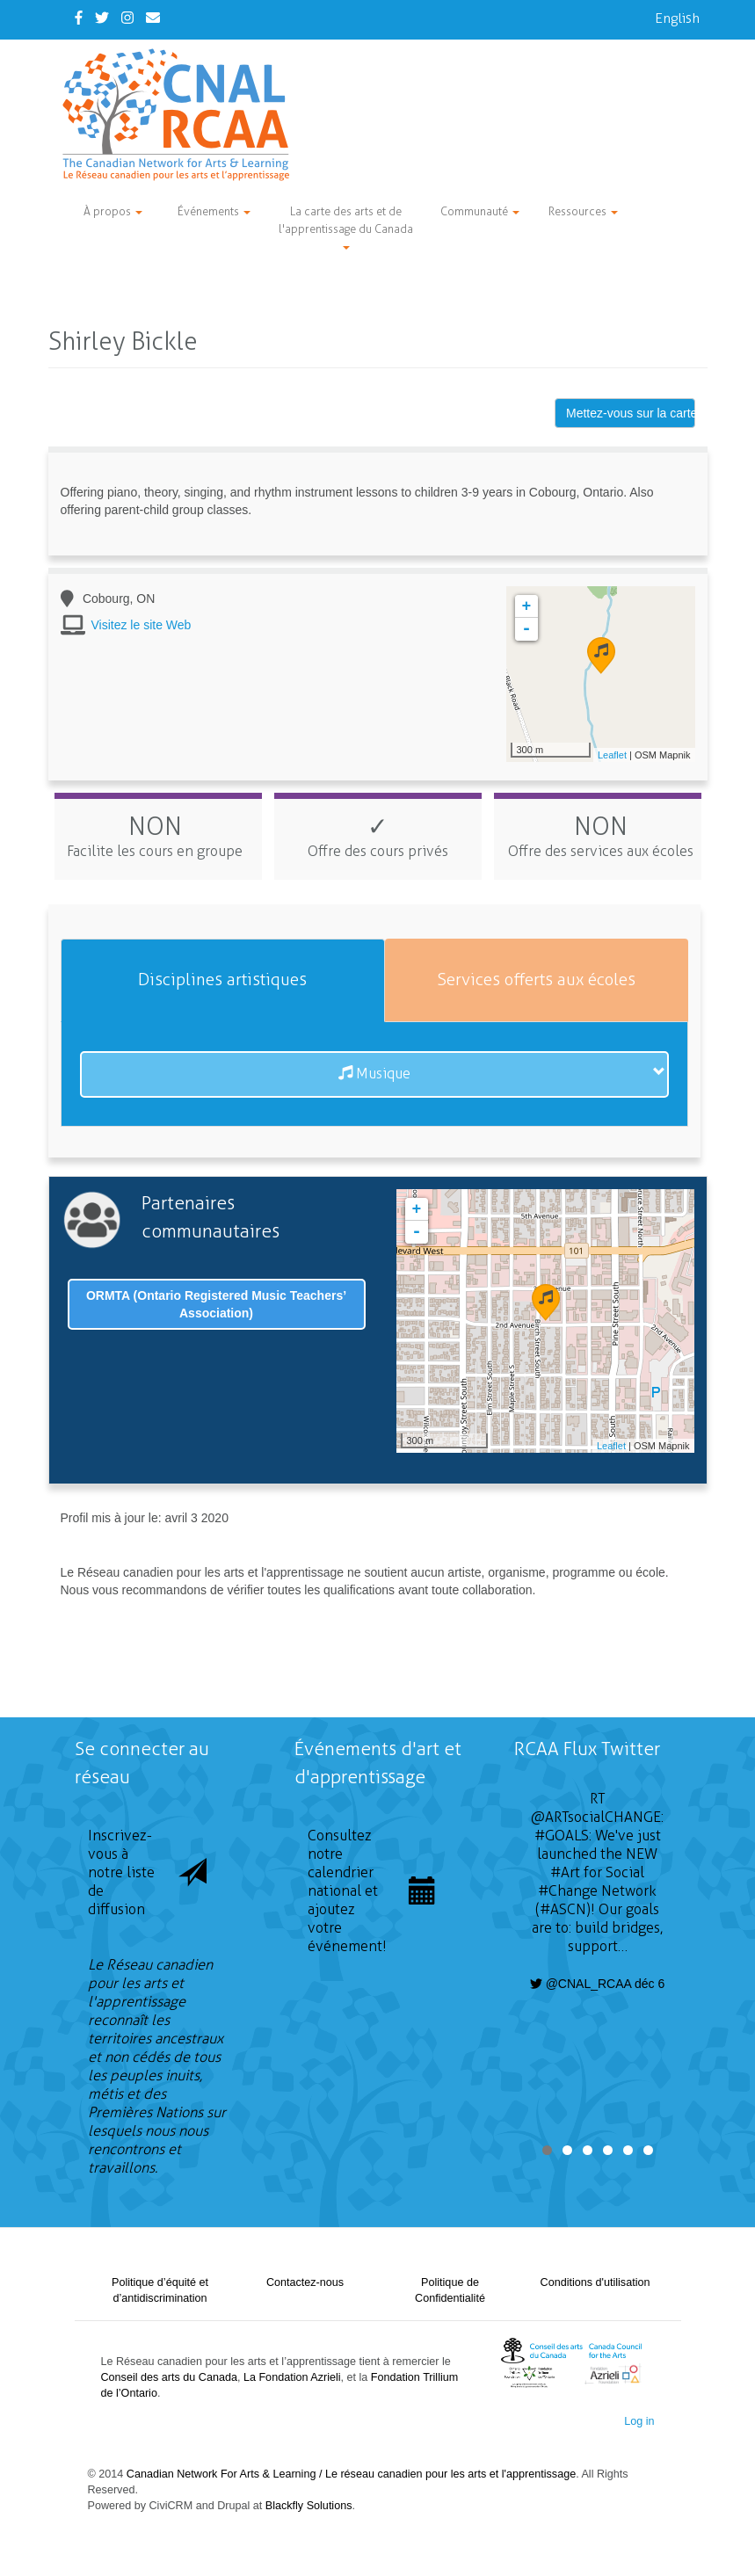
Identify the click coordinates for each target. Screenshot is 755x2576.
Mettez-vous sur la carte (630, 413)
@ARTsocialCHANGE (596, 1817)
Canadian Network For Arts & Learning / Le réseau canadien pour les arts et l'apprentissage (351, 2474)
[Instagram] (127, 18)
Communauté (479, 211)
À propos (112, 211)
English (677, 18)
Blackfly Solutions (308, 2506)
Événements (214, 211)
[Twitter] (102, 18)
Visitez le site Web (141, 625)
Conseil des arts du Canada (169, 2377)
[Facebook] (79, 18)
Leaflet (612, 755)
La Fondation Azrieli (292, 2377)
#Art (565, 1872)
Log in (639, 2421)
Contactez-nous (305, 2282)
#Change (568, 1891)
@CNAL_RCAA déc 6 (597, 1984)
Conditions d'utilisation (595, 2282)
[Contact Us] (153, 18)
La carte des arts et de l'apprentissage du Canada (346, 227)
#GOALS (561, 1835)
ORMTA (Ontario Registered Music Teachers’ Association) (216, 1304)
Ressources (583, 211)
